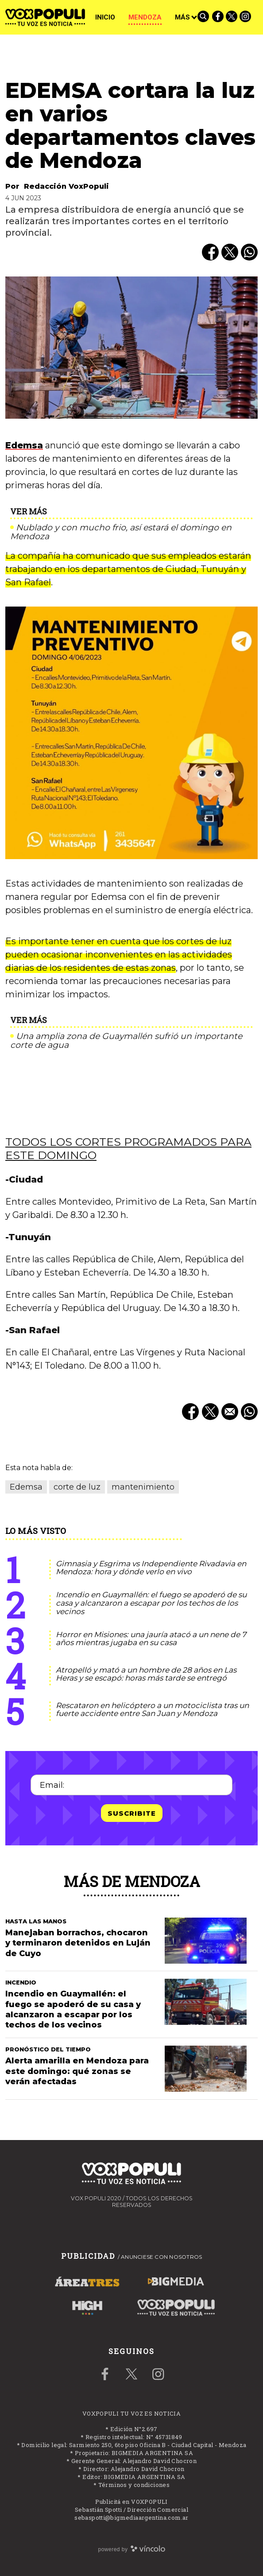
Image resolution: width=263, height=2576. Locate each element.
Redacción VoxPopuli (66, 186)
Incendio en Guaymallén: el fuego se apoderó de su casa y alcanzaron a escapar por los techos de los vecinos (151, 1602)
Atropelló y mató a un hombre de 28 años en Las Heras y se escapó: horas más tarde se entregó (146, 1674)
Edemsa (24, 445)
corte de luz (77, 1487)
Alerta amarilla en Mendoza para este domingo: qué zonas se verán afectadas (77, 2071)
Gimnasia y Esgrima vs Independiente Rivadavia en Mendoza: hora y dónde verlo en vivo (151, 1567)
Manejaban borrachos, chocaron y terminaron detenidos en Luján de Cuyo (78, 1943)
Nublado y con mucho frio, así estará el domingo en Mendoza (121, 532)
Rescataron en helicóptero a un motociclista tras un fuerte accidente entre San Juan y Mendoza (152, 1709)
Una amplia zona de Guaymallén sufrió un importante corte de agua (126, 1041)
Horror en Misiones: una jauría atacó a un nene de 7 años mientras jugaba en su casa (151, 1638)
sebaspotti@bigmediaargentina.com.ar (131, 2518)
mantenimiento (143, 1487)
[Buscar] (204, 17)
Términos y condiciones (134, 2485)
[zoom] (131, 347)
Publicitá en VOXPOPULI (131, 2502)
